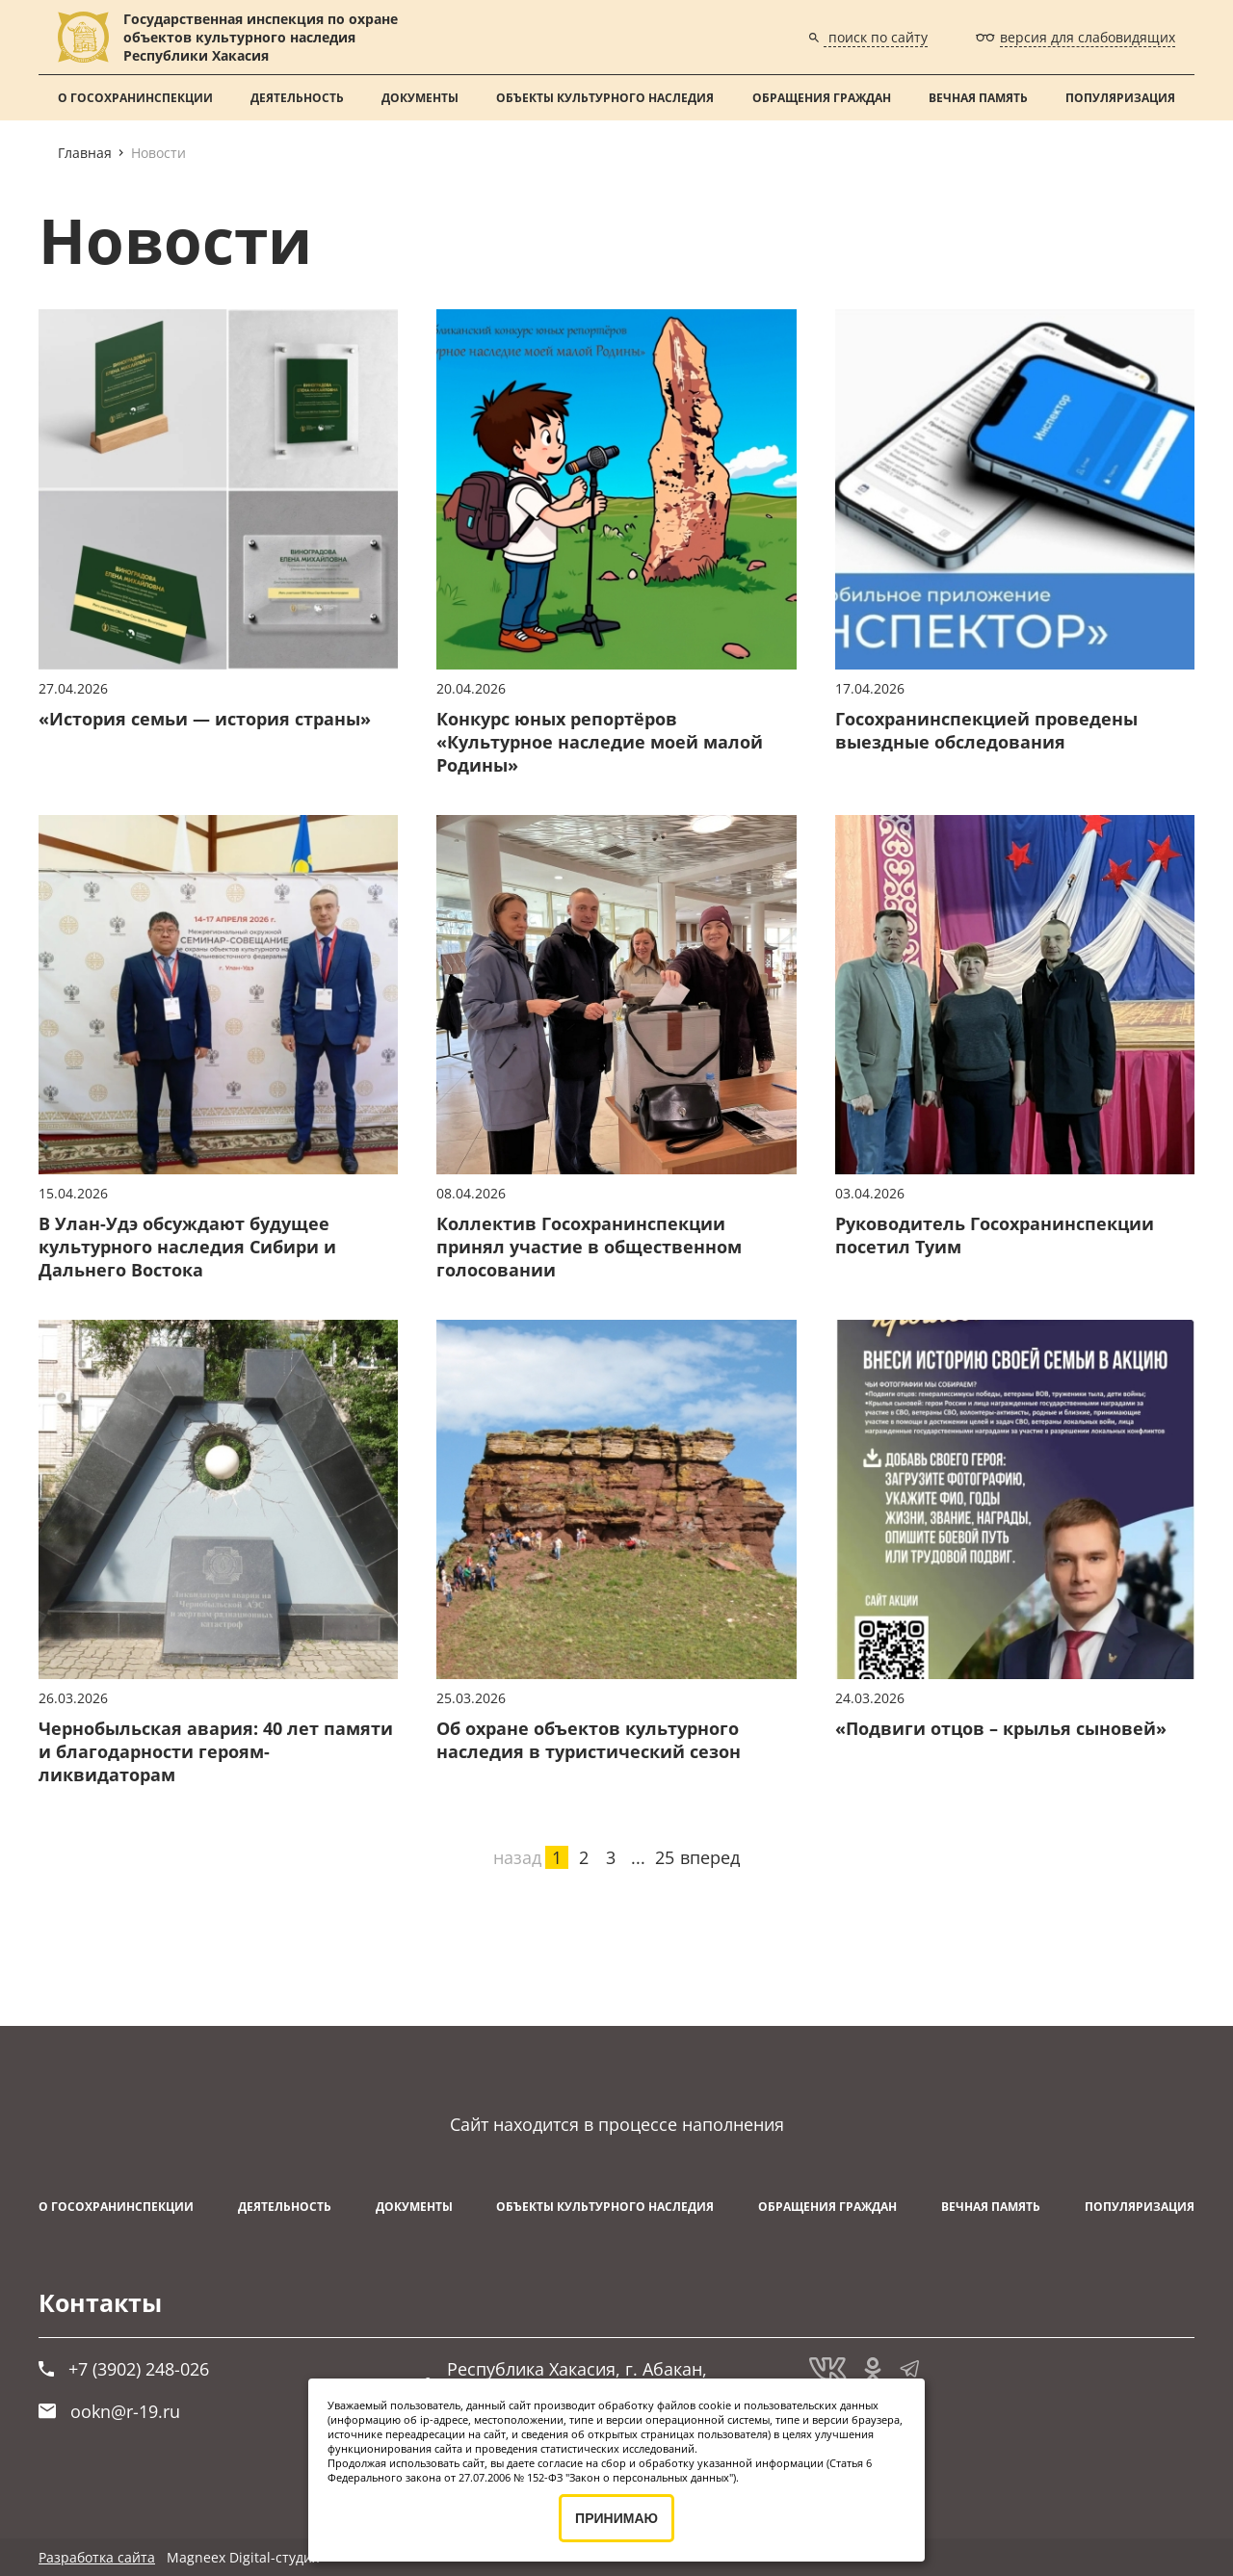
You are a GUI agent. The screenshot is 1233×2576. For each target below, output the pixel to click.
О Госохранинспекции (135, 98)
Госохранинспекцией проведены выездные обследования (986, 730)
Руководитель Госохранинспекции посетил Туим (994, 1235)
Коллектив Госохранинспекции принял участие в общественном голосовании (589, 1246)
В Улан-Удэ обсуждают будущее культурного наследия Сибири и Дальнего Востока (187, 1246)
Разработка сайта (97, 2557)
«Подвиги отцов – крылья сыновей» (1001, 1728)
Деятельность (297, 98)
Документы (420, 98)
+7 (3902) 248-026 (124, 2368)
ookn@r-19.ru (109, 2411)
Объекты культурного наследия (605, 98)
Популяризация (1120, 98)
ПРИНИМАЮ (616, 2518)
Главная (85, 153)
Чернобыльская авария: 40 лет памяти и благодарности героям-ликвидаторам (216, 1751)
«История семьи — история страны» (205, 718)
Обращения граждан (821, 98)
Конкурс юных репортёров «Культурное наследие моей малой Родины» (599, 741)
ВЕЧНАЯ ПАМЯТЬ (978, 98)
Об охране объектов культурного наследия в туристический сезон (588, 1740)
